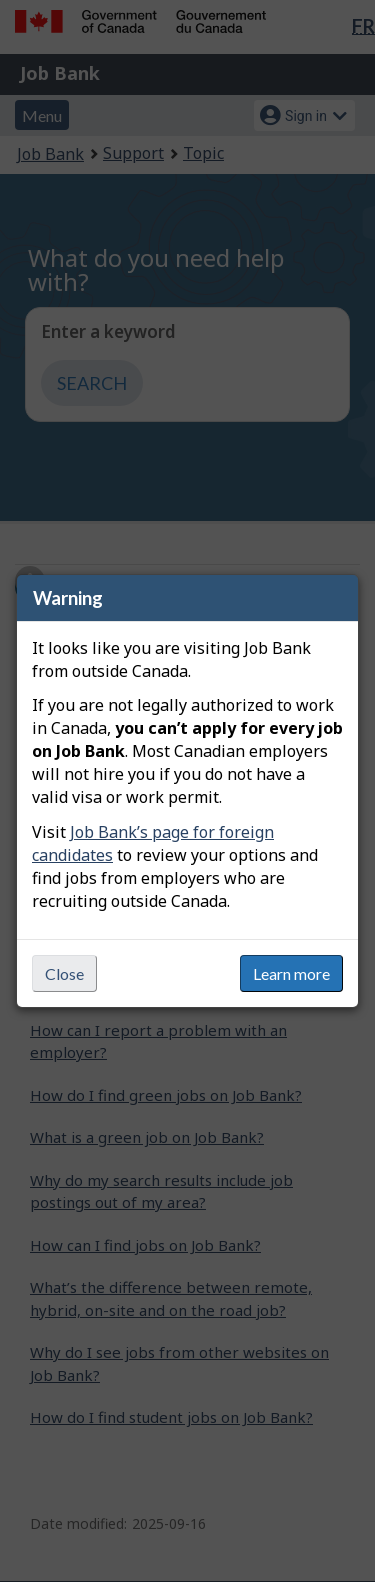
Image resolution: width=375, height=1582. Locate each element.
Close (64, 973)
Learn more (291, 973)
